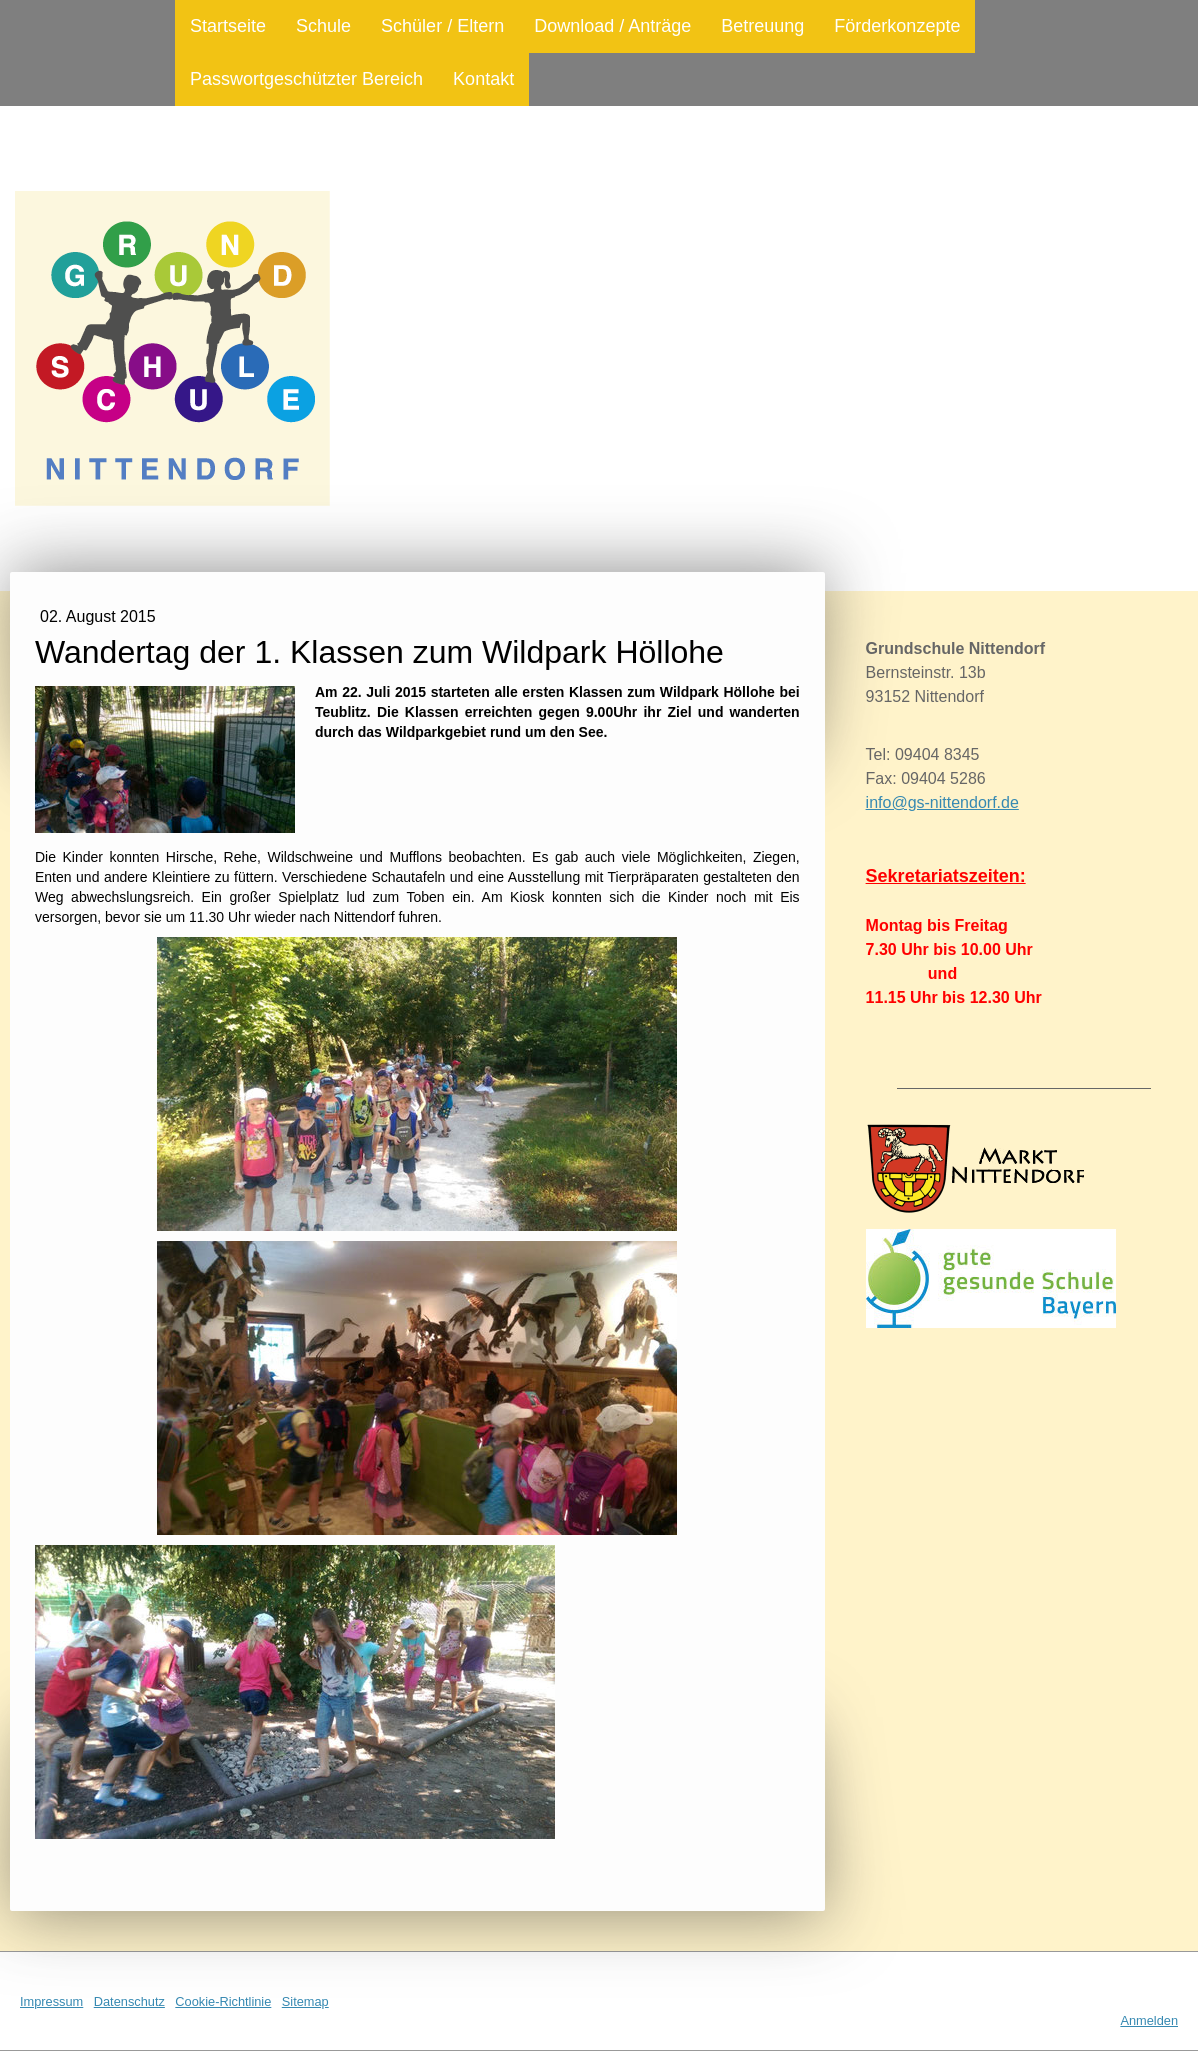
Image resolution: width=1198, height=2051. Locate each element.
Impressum (51, 2001)
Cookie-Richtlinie (223, 2001)
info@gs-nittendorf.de (942, 802)
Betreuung (762, 26)
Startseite (228, 26)
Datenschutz (129, 2001)
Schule (323, 26)
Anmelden (1149, 2020)
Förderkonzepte (897, 26)
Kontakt (483, 79)
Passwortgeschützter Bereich (306, 79)
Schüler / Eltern (442, 26)
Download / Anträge (612, 26)
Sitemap (305, 2001)
